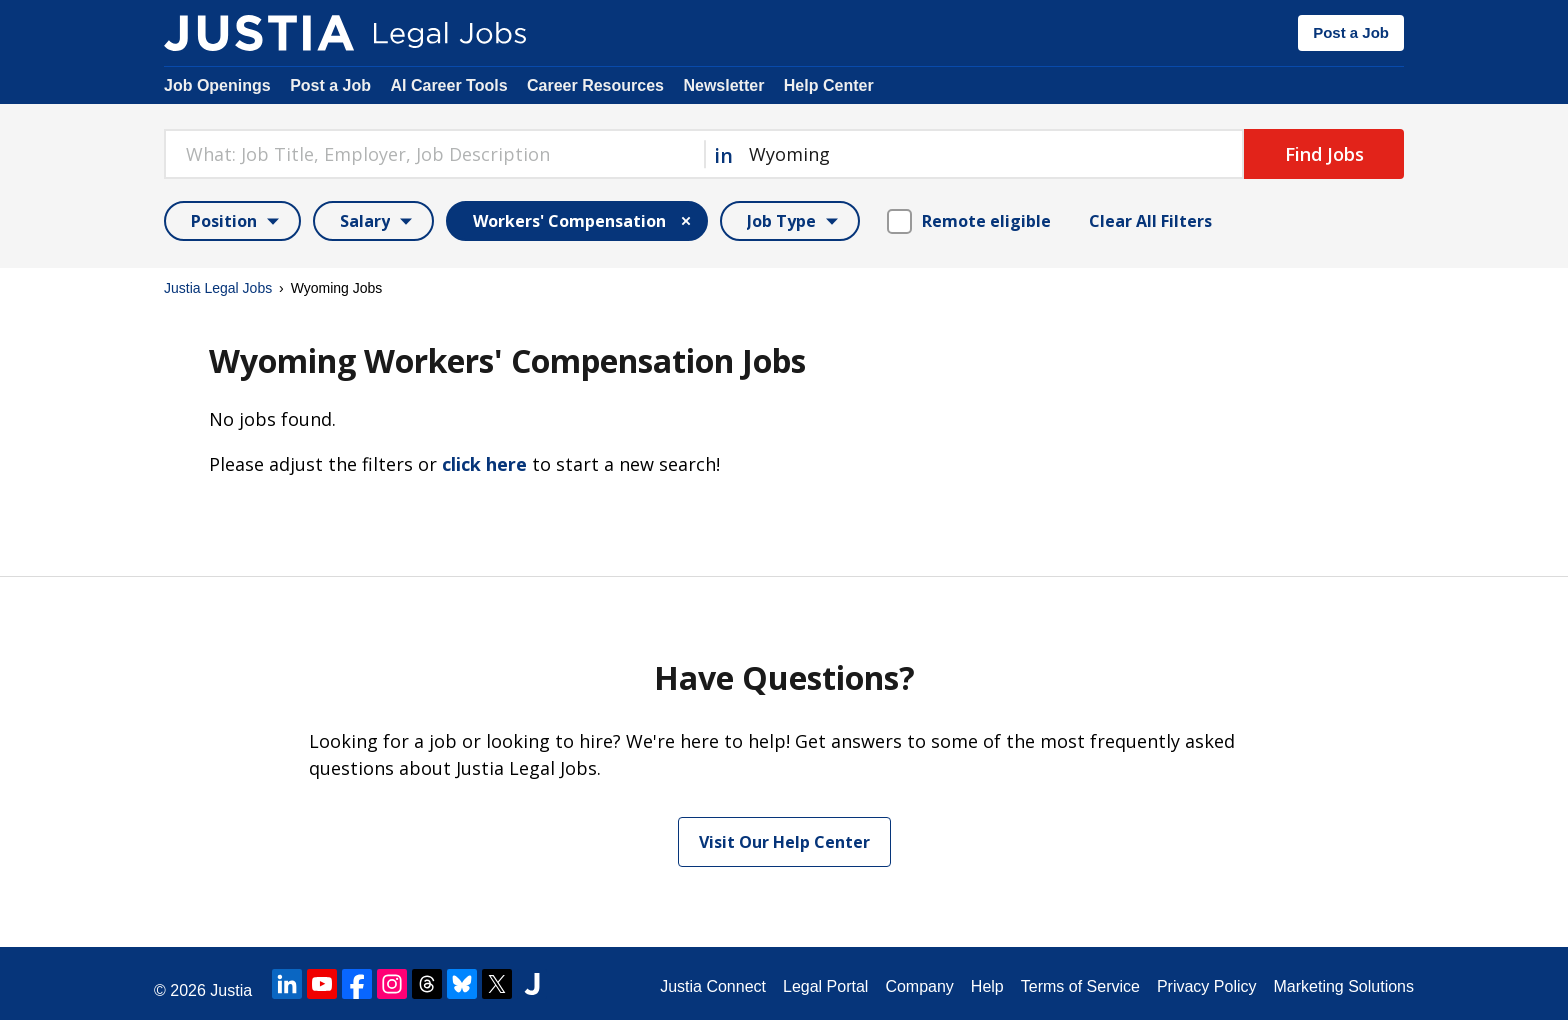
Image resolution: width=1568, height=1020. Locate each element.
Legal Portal (825, 986)
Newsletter (723, 85)
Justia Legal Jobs (218, 288)
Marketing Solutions (1343, 986)
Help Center (829, 85)
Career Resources (595, 85)
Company (919, 986)
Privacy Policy (1207, 986)
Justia (231, 990)
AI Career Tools (448, 85)
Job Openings (217, 85)
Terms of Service (1080, 986)
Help (987, 986)
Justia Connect (713, 986)
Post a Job (1351, 32)
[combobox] (434, 154)
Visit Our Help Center (784, 842)
